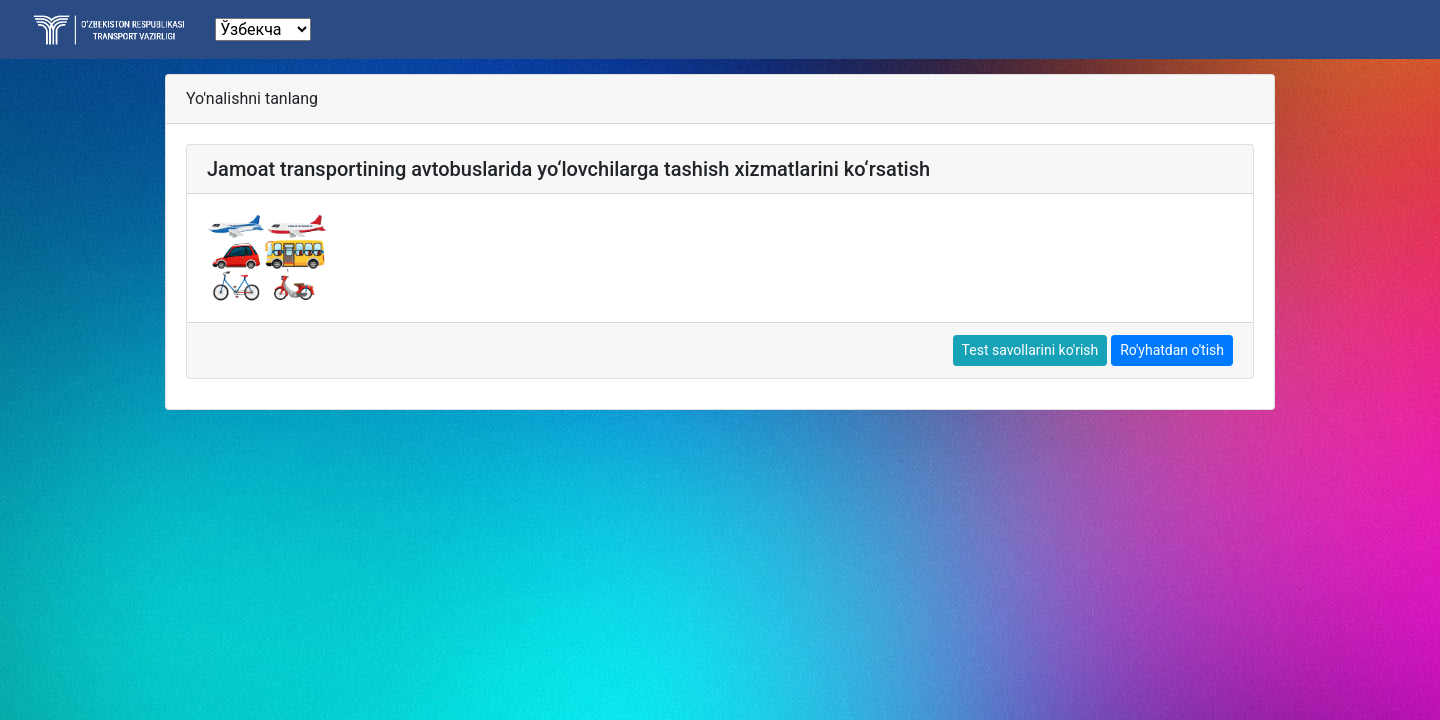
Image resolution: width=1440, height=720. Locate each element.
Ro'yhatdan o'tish (1172, 350)
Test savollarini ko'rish (1030, 350)
